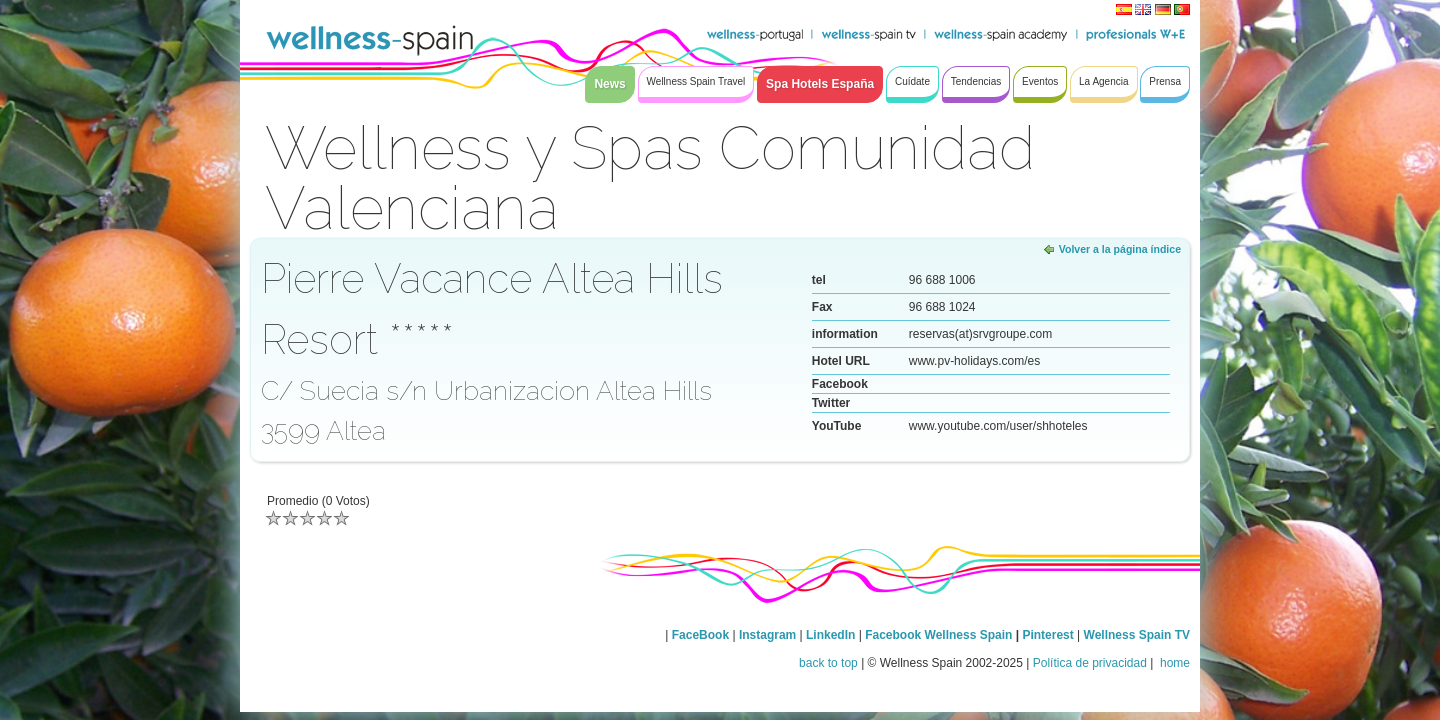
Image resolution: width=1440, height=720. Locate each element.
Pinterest (1049, 635)
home (1173, 663)
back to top (828, 663)
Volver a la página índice (1120, 249)
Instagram (767, 635)
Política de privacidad (1090, 663)
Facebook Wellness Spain (938, 635)
